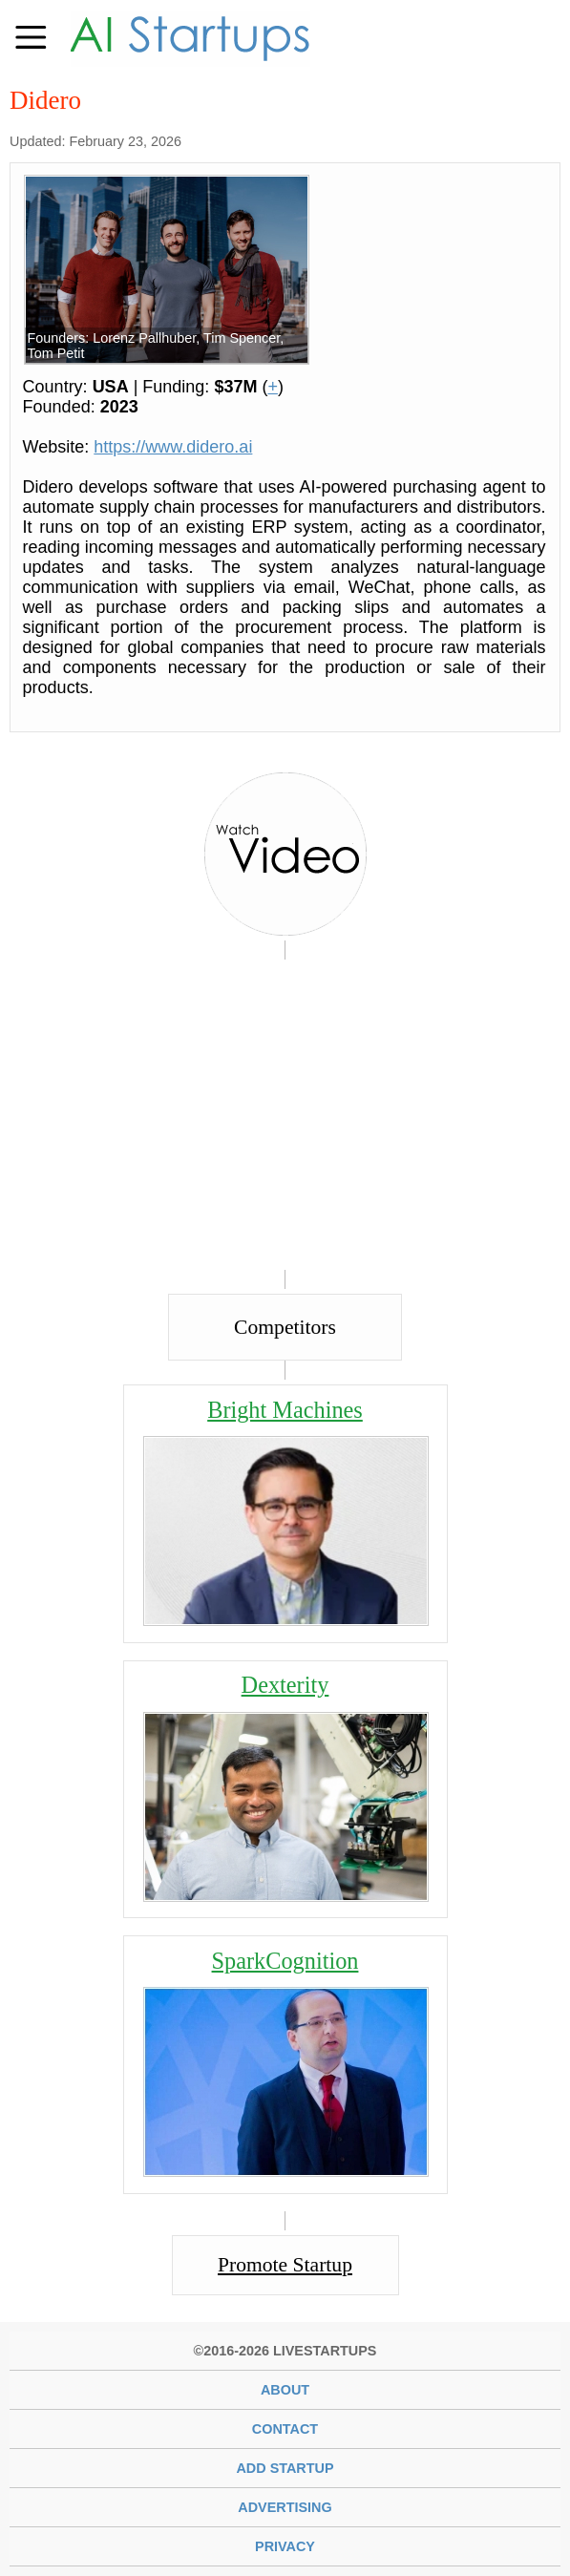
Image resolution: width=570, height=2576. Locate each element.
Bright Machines (285, 1410)
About (285, 2389)
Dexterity (285, 1685)
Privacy (285, 2546)
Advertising (284, 2507)
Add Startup (284, 2468)
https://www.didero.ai (173, 446)
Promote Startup (285, 2264)
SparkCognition (285, 1961)
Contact (285, 2429)
